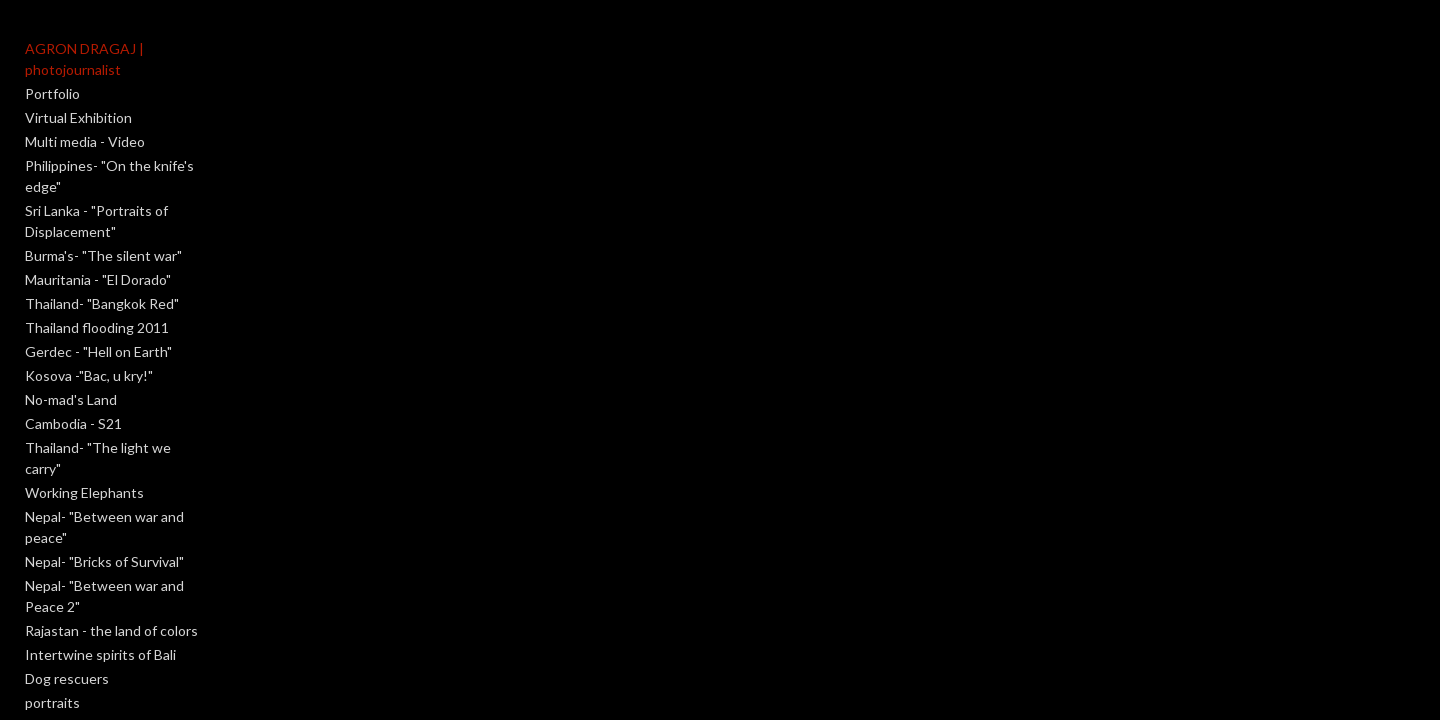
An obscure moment (88, 600)
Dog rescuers (67, 552)
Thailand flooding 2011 (97, 264)
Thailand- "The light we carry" (117, 384)
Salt (37, 648)
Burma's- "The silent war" (103, 192)
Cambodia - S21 (73, 360)
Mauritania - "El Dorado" (98, 216)
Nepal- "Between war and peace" (127, 432)
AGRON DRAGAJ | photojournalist (134, 48)
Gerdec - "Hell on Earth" (98, 288)
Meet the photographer (99, 672)
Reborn (48, 624)
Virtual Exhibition (78, 96)
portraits (52, 576)
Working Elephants (84, 408)
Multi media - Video (85, 120)
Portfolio (52, 72)
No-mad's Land (71, 336)
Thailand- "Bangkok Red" (102, 240)
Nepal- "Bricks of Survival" (104, 456)
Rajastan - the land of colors (111, 504)
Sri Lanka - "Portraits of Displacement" (143, 168)
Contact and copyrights (99, 696)
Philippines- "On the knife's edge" (129, 144)
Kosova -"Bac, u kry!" (89, 312)
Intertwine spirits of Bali (100, 528)
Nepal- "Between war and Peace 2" (133, 480)
